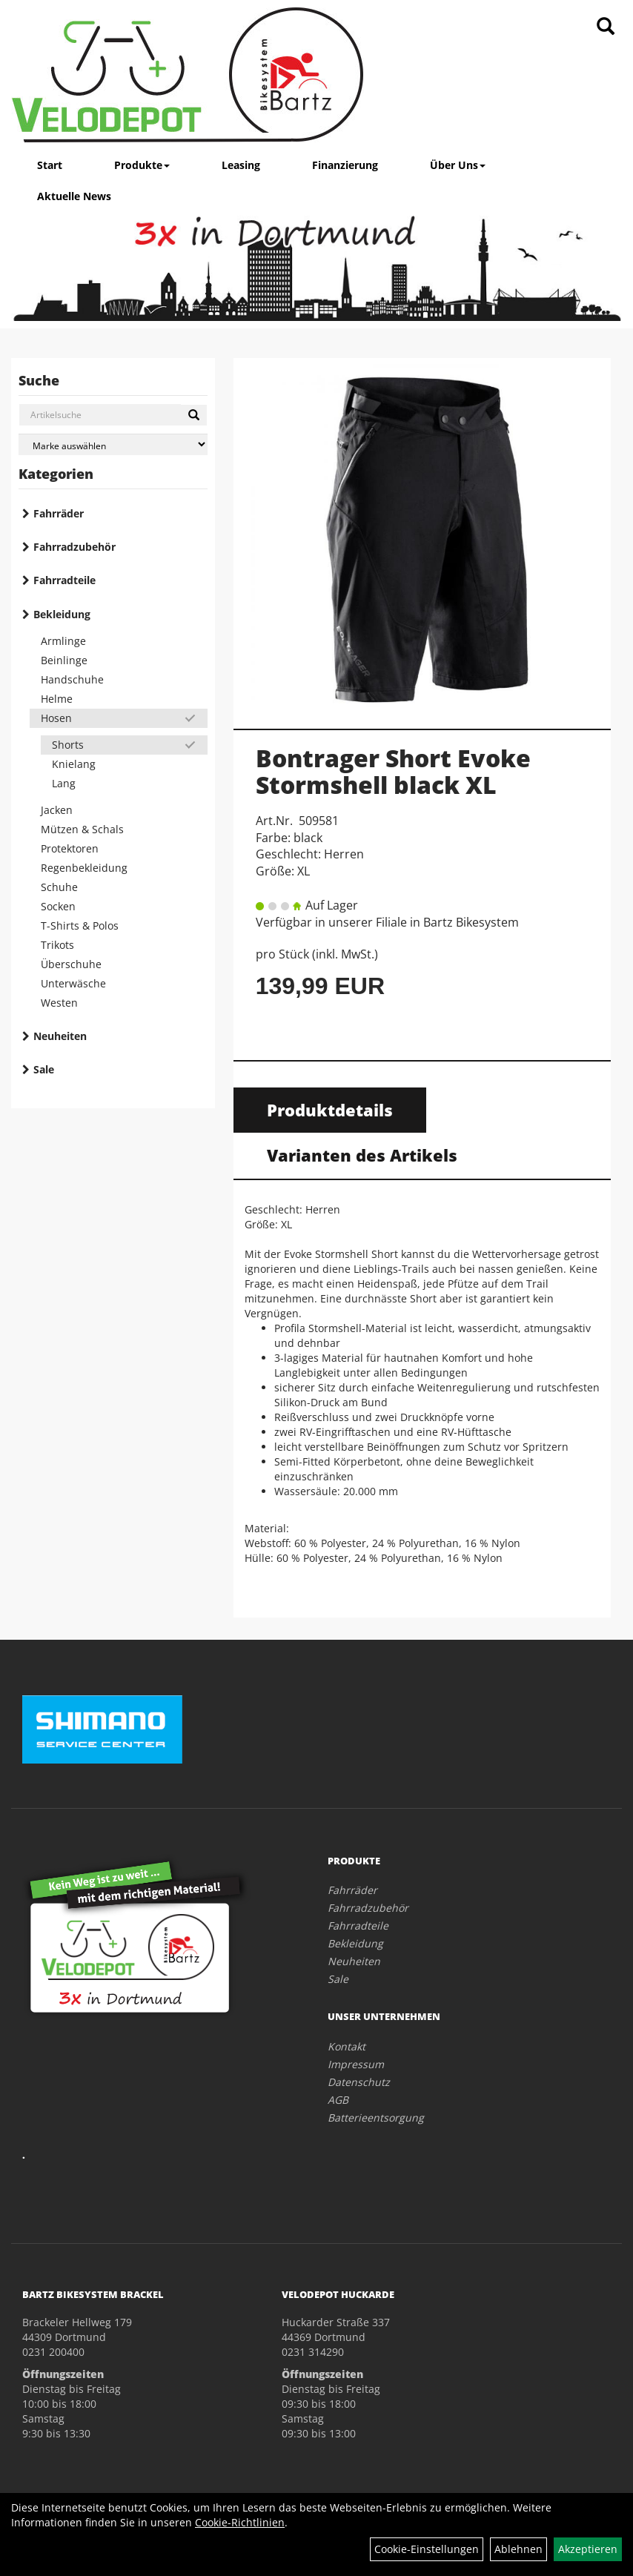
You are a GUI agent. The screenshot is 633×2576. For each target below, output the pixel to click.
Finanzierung (345, 165)
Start (49, 165)
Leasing (241, 165)
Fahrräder (58, 513)
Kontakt (346, 2046)
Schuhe (59, 887)
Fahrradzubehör (74, 547)
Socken (58, 906)
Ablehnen (518, 2549)
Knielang (74, 764)
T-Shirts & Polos (80, 925)
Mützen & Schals (82, 829)
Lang (64, 783)
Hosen (56, 718)
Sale (43, 1069)
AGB (338, 2100)
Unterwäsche (73, 983)
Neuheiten (60, 1036)
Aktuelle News (74, 196)
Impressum (356, 2064)
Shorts (68, 745)
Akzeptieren (587, 2549)
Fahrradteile (64, 580)
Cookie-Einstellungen (426, 2549)
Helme (57, 699)
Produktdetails (330, 1110)
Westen (59, 1003)
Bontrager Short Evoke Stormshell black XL (393, 771)
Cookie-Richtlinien (240, 2522)
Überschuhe (71, 964)
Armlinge (63, 641)
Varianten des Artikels (362, 1155)
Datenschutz (359, 2082)
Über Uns (457, 165)
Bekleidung (61, 614)
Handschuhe (72, 679)
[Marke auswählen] (113, 444)
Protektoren (70, 848)
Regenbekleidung (84, 868)
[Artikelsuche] (605, 27)
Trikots (57, 945)
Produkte (142, 165)
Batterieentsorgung (376, 2117)
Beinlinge (64, 660)
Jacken (57, 810)
